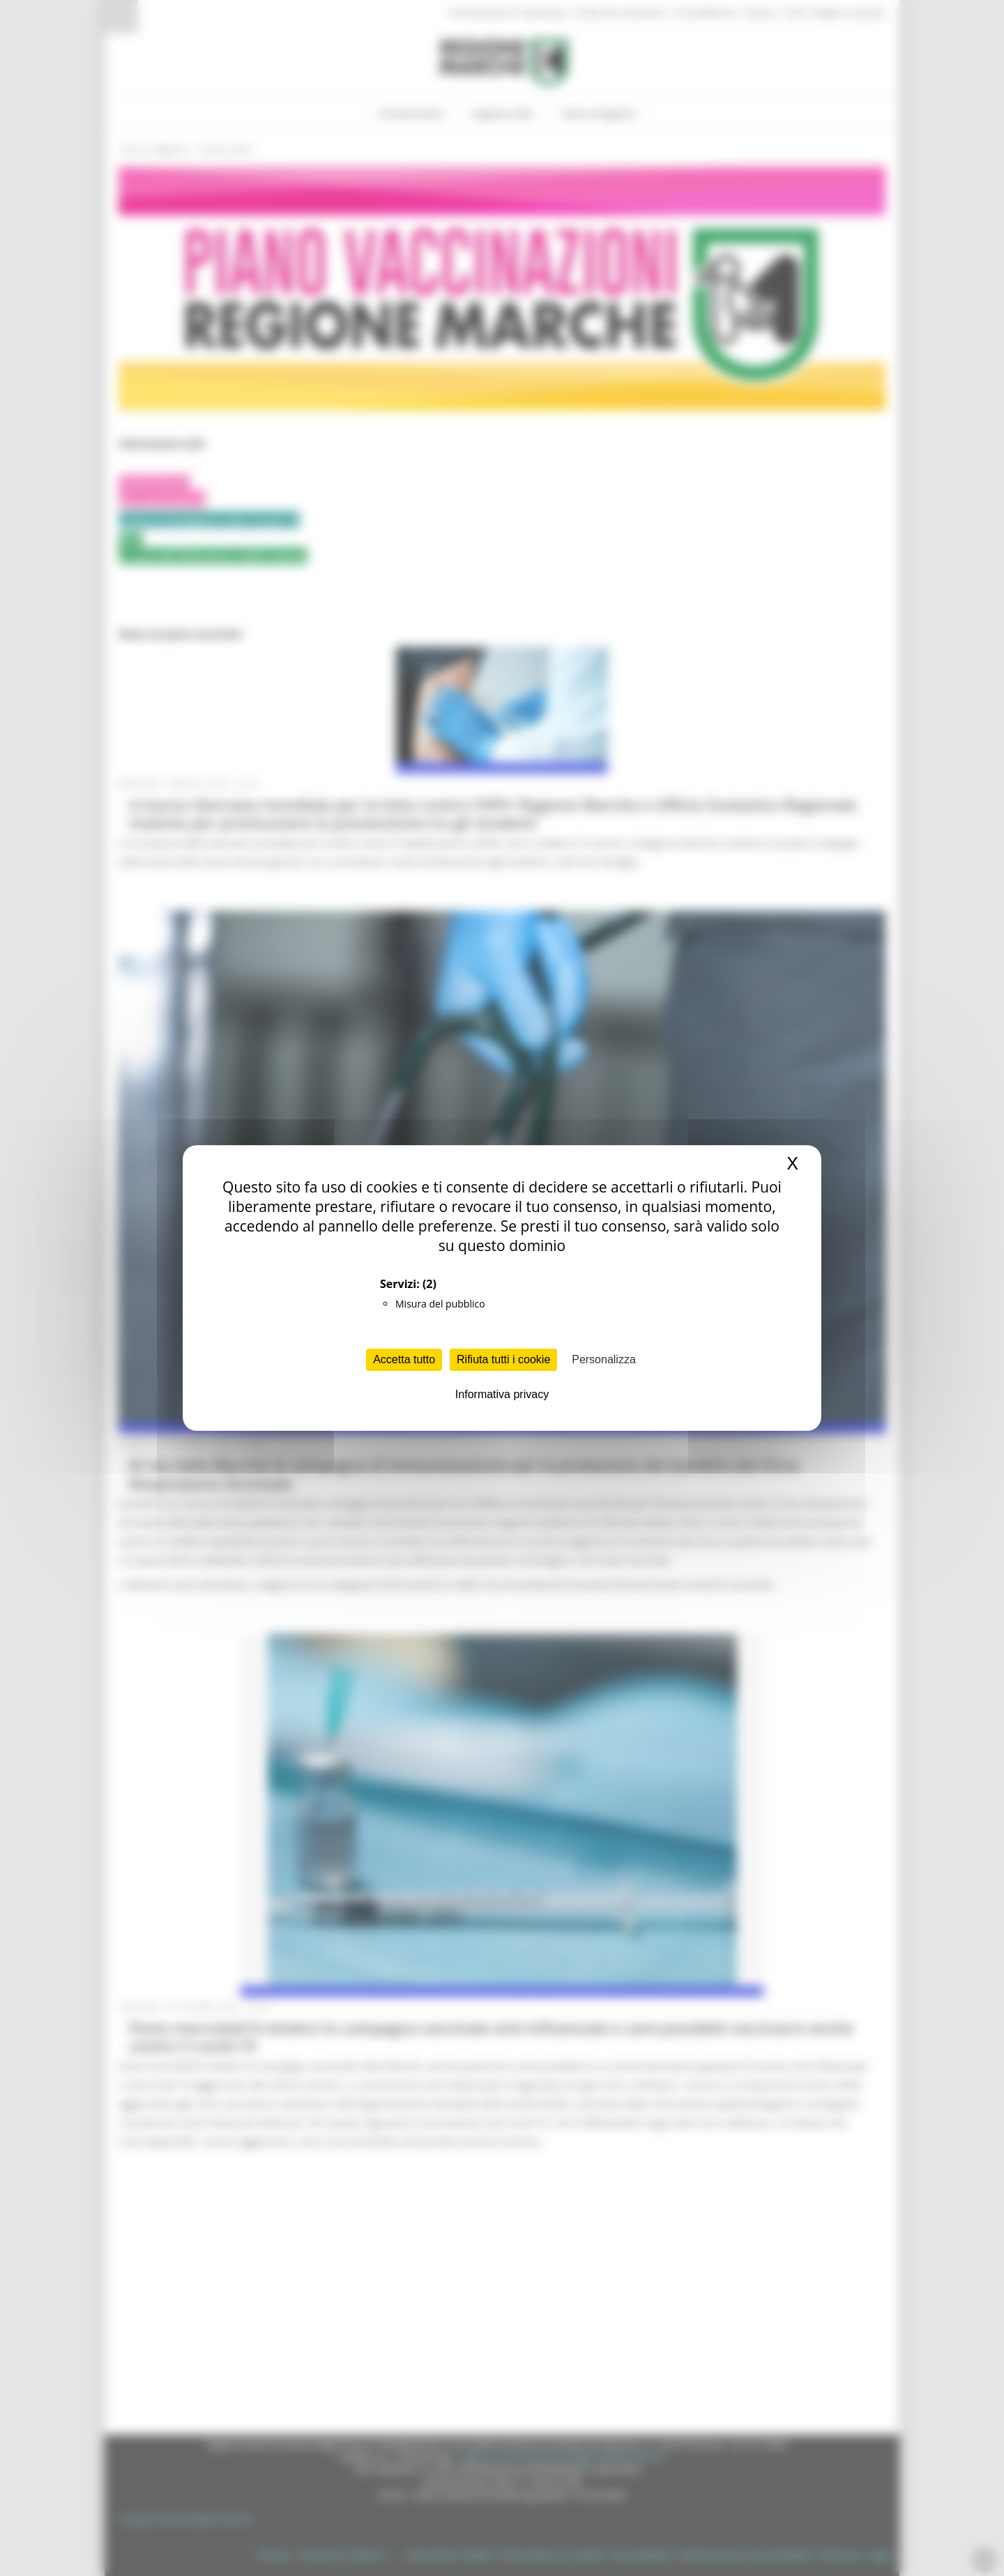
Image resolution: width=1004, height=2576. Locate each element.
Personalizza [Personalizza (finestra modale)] (604, 1359)
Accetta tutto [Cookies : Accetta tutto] (404, 1359)
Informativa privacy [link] (502, 1394)
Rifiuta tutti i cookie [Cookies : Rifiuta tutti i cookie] (503, 1359)
